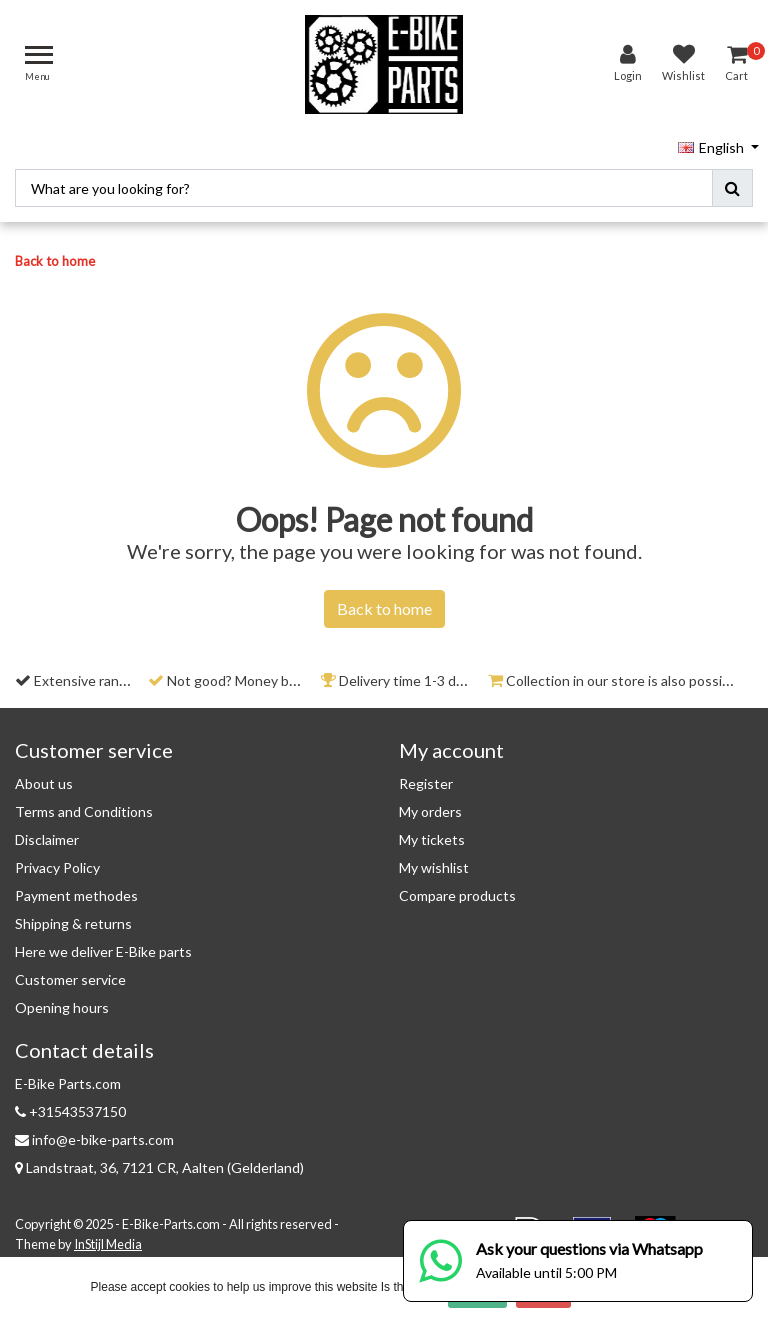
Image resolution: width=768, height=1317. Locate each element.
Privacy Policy (57, 860)
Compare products (457, 888)
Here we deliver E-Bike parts (103, 944)
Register (426, 776)
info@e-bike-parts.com (94, 1132)
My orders (430, 804)
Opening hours (62, 1000)
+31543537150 (70, 1104)
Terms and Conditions (84, 804)
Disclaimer (47, 832)
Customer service (70, 972)
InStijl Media (108, 1238)
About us (44, 776)
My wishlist (434, 860)
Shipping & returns (73, 916)
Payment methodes (76, 888)
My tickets (432, 832)
